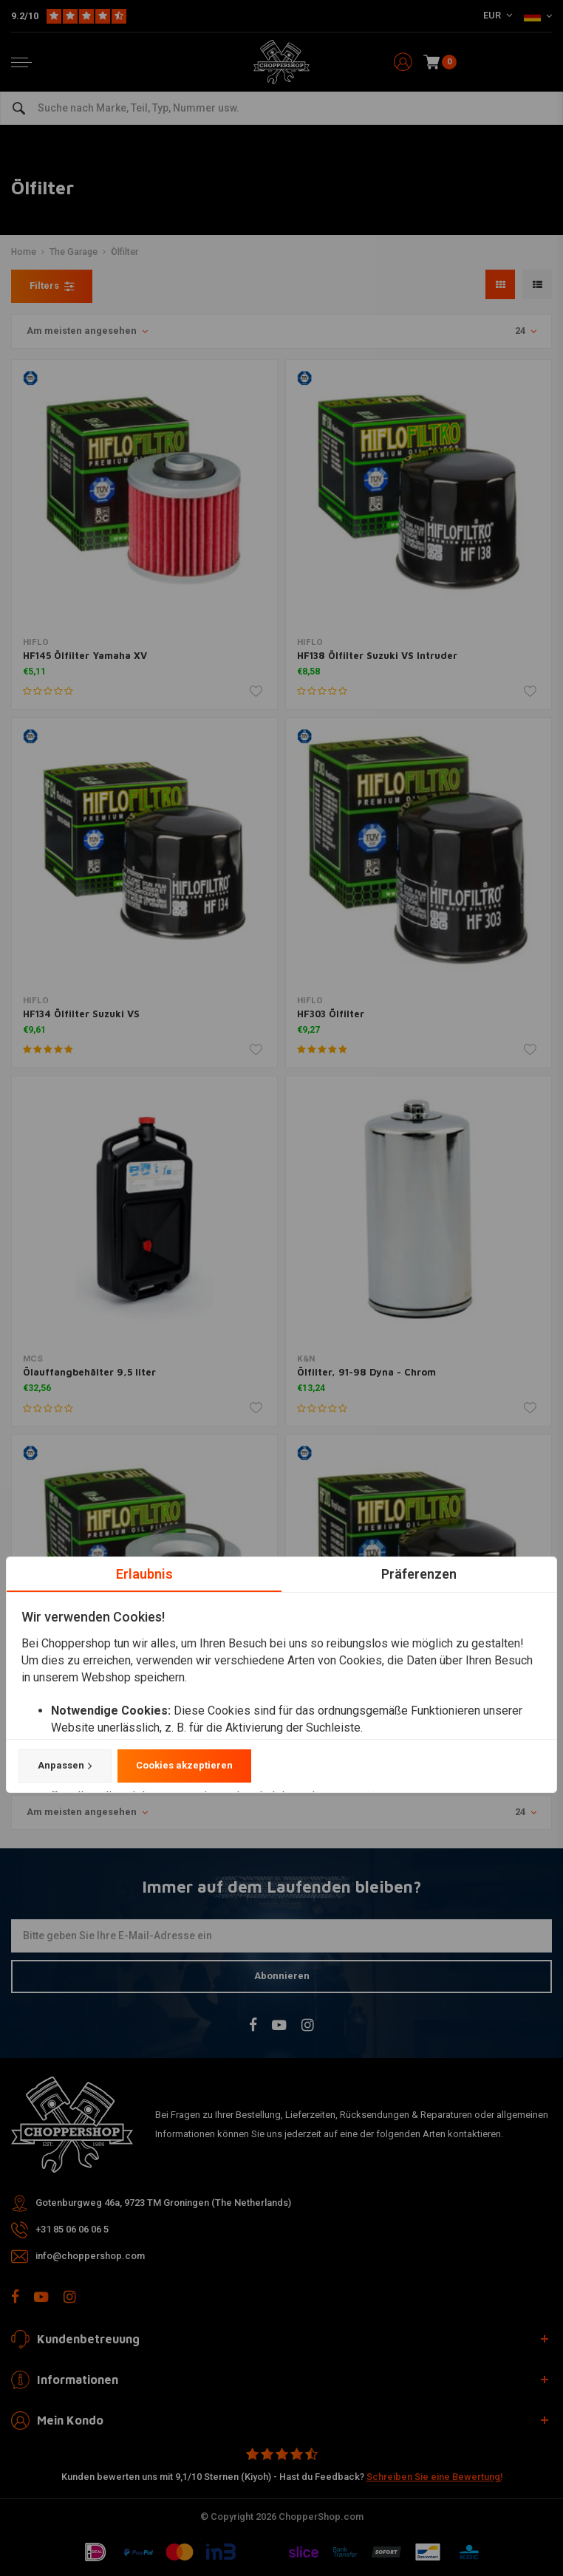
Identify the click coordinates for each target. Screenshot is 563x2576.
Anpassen (65, 1766)
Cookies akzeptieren (184, 1766)
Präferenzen (419, 1574)
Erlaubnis (144, 1574)
